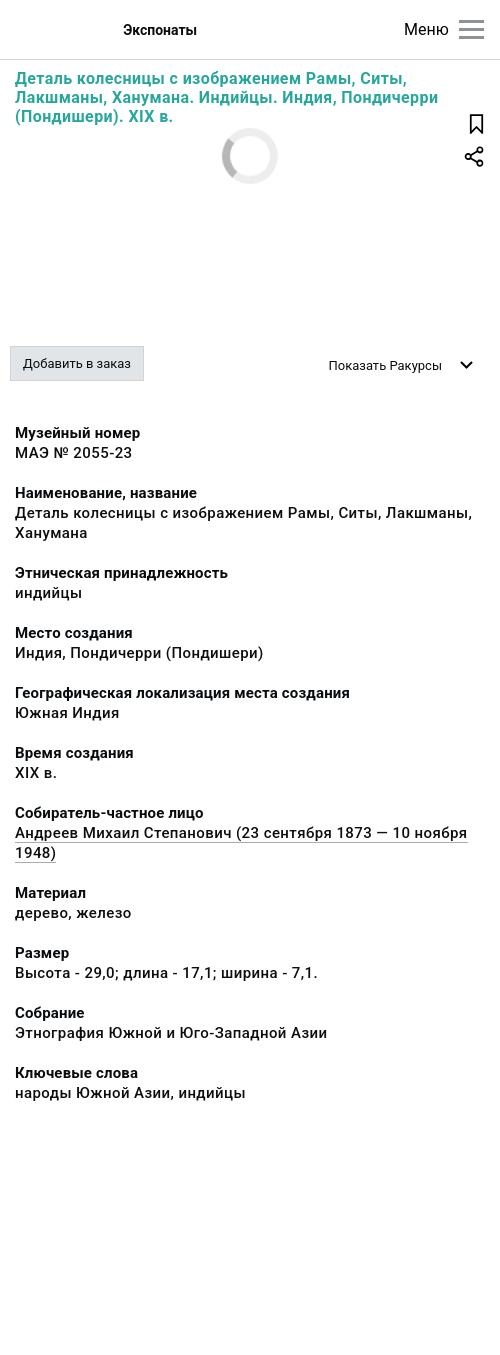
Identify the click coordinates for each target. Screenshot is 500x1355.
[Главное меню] (471, 29)
